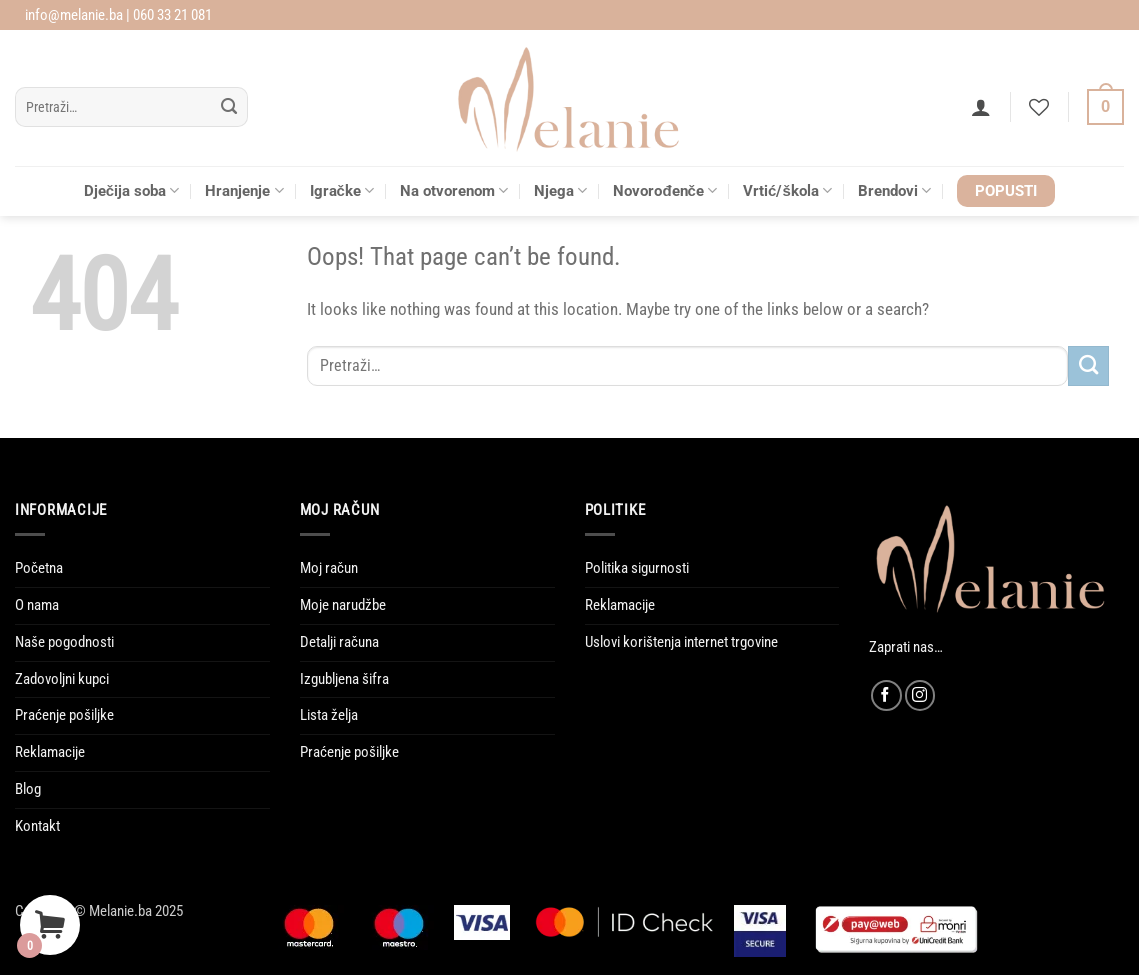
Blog (28, 789)
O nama (37, 605)
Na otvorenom (454, 190)
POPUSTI (1006, 191)
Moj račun (329, 568)
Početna (39, 568)
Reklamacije (50, 752)
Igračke (342, 190)
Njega (560, 190)
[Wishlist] (1039, 107)
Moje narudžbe (343, 605)
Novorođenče (665, 190)
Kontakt (37, 826)
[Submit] (228, 107)
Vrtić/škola (787, 190)
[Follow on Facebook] (886, 695)
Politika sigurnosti (637, 568)
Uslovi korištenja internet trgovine (681, 642)
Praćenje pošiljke (64, 715)
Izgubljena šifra (344, 679)
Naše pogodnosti (64, 642)
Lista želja (329, 715)
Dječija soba (132, 190)
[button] (981, 107)
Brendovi (894, 190)
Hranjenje (244, 190)
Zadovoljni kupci (62, 679)
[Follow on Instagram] (920, 695)
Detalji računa (339, 642)
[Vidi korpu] (1105, 107)
